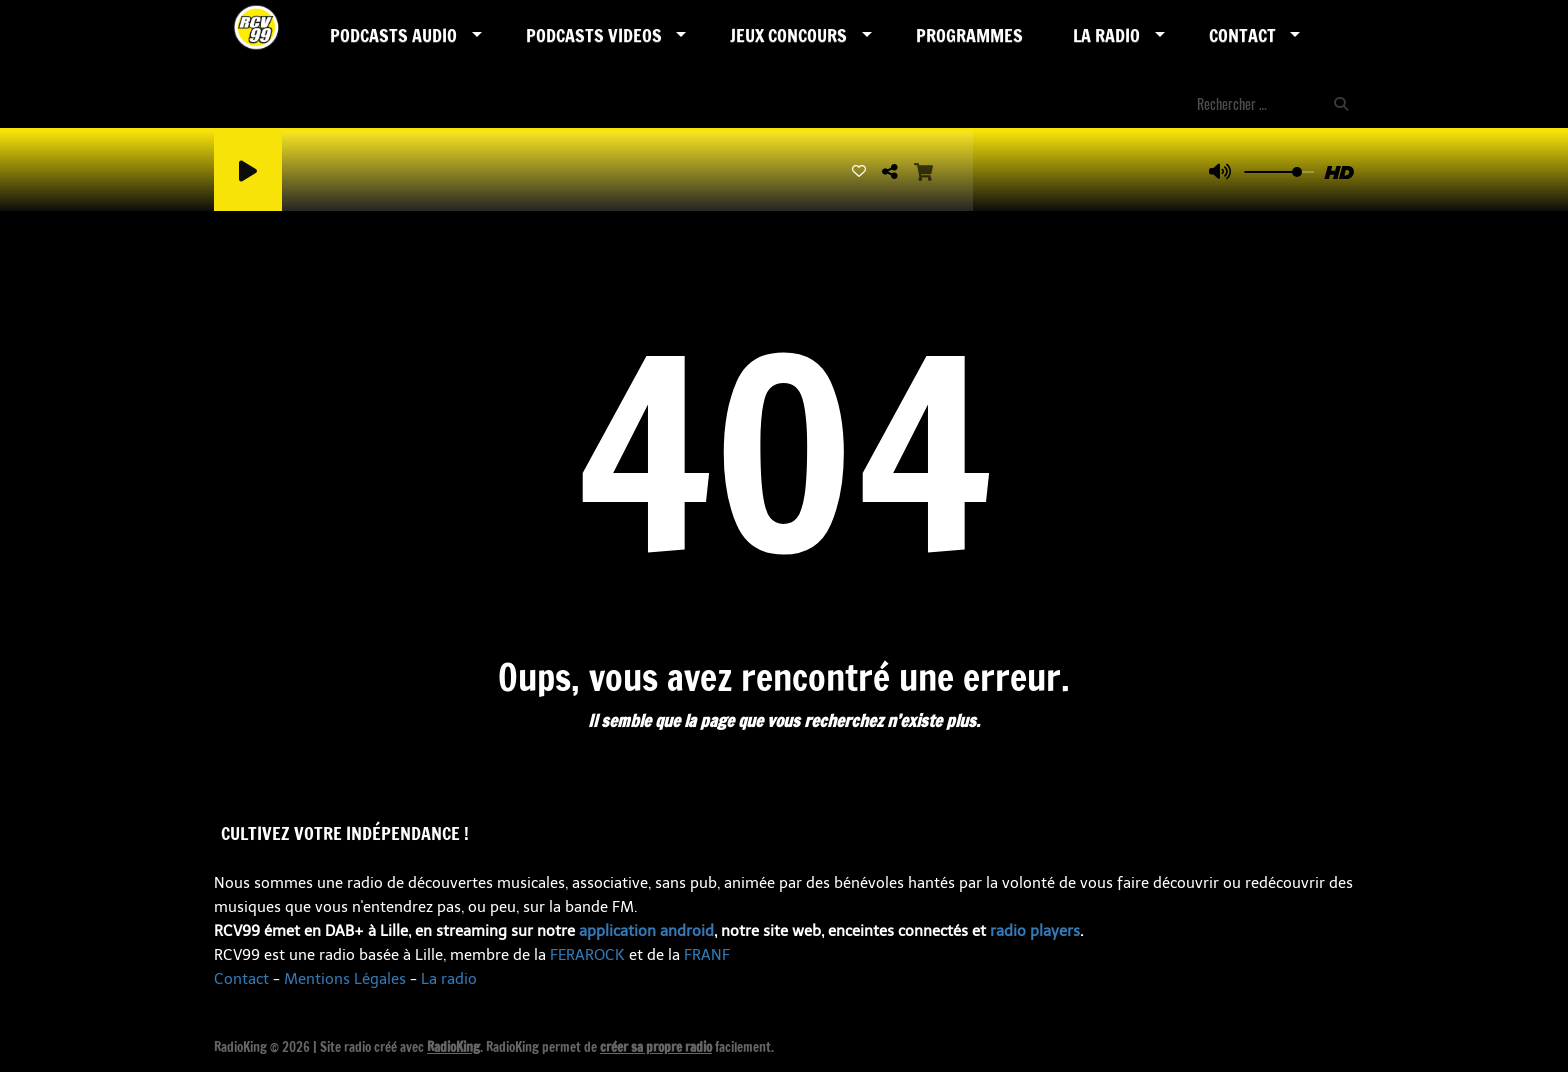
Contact (1242, 35)
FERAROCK (587, 955)
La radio (449, 979)
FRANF (707, 955)
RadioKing (453, 1047)
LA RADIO (1106, 35)
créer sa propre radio (656, 1047)
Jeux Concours (788, 35)
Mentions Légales (345, 979)
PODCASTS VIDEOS (594, 35)
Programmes (969, 35)
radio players (1035, 931)
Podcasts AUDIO (393, 35)
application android (646, 931)
